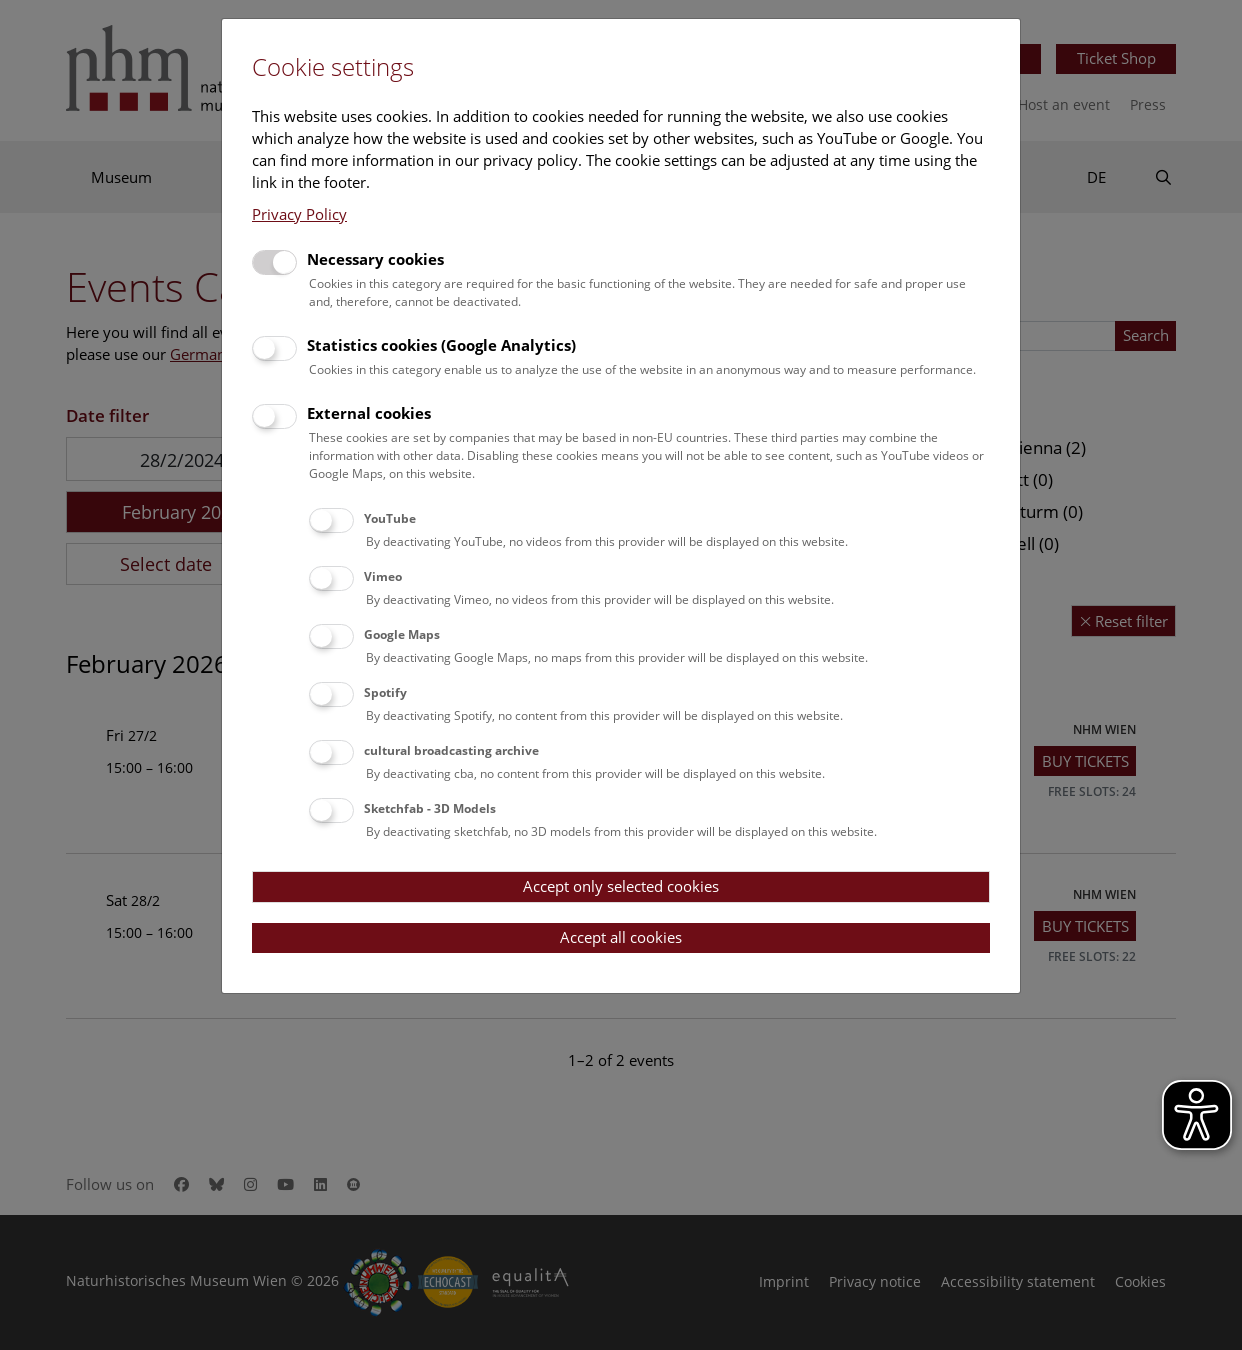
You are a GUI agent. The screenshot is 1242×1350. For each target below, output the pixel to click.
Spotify (385, 692)
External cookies (369, 413)
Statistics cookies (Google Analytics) (441, 345)
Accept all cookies (621, 937)
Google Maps (402, 634)
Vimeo (383, 576)
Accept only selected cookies (621, 886)
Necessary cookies (375, 259)
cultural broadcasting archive (451, 750)
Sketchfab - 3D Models (430, 808)
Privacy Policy (299, 214)
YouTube (390, 518)
